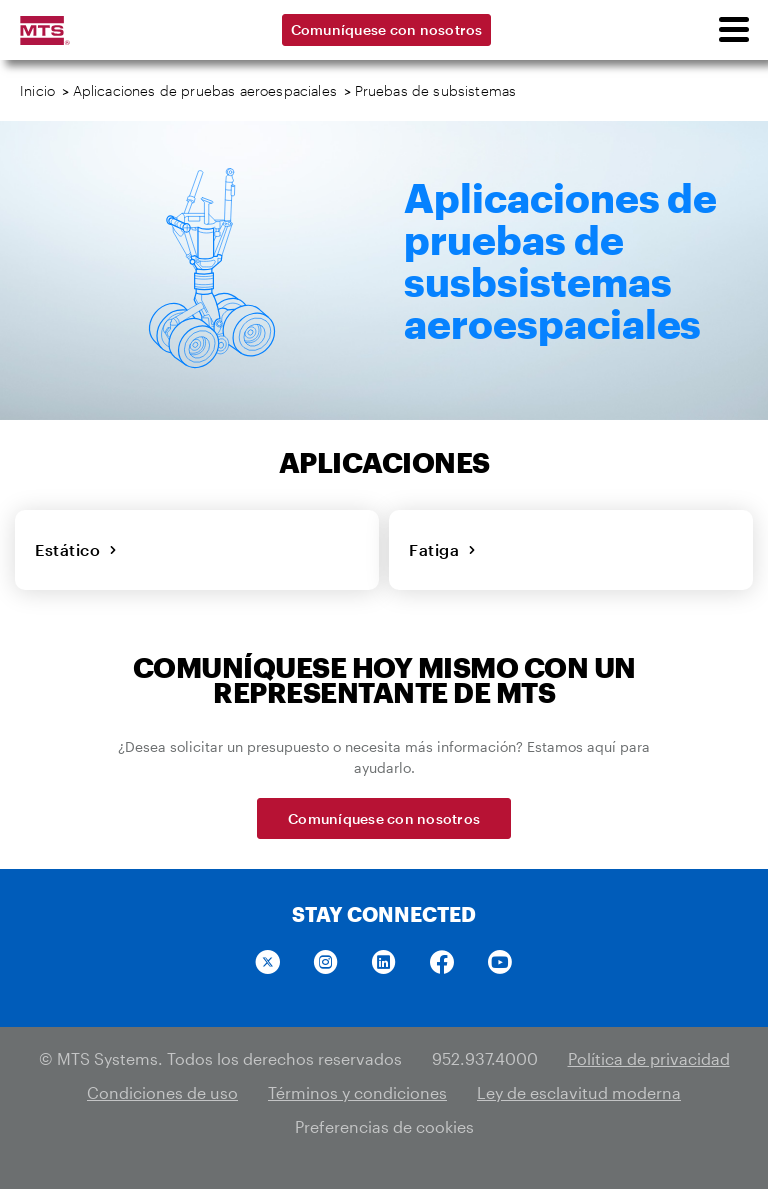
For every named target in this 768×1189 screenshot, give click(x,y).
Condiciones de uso (162, 1092)
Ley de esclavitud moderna (579, 1092)
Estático (76, 549)
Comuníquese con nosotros (387, 29)
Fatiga (443, 549)
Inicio (37, 90)
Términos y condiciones (357, 1092)
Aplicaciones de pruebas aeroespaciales (205, 90)
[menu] (733, 30)
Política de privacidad (649, 1058)
